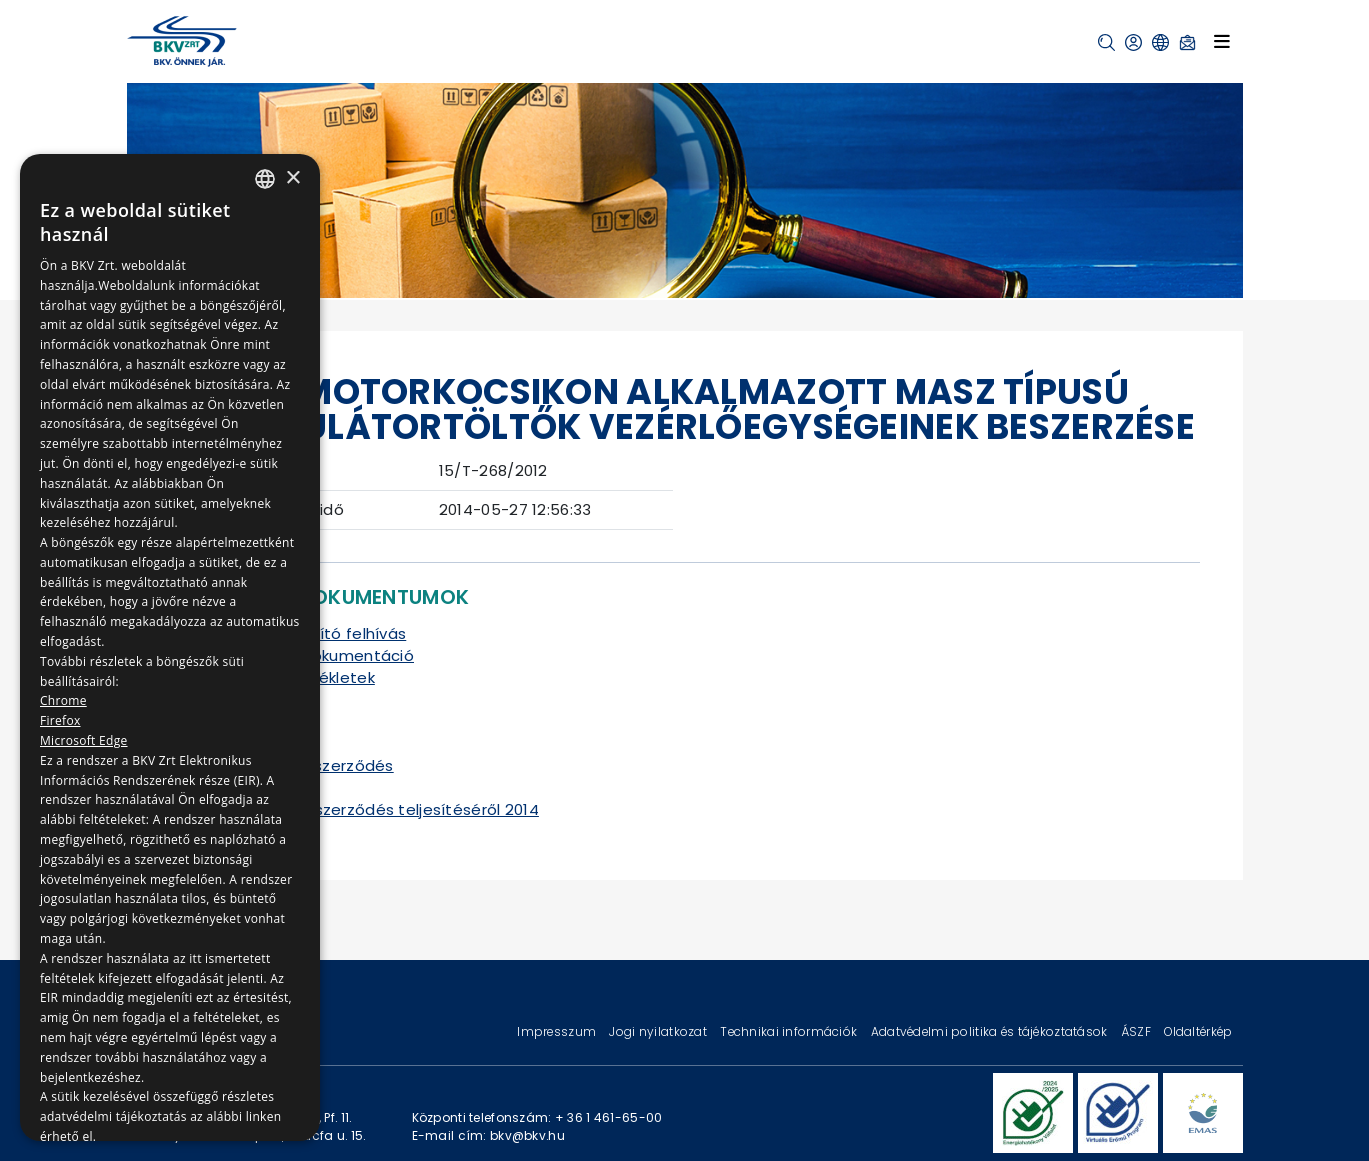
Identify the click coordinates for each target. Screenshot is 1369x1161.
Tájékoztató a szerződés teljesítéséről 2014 (370, 809)
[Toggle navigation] (1222, 41)
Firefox (60, 720)
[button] (1106, 42)
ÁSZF (1137, 1031)
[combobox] (265, 179)
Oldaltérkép (1198, 1031)
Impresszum (558, 1031)
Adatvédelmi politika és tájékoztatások (991, 1031)
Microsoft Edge (84, 740)
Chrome (63, 700)
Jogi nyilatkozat (659, 1031)
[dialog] (170, 647)
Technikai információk (790, 1031)
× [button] (292, 178)
